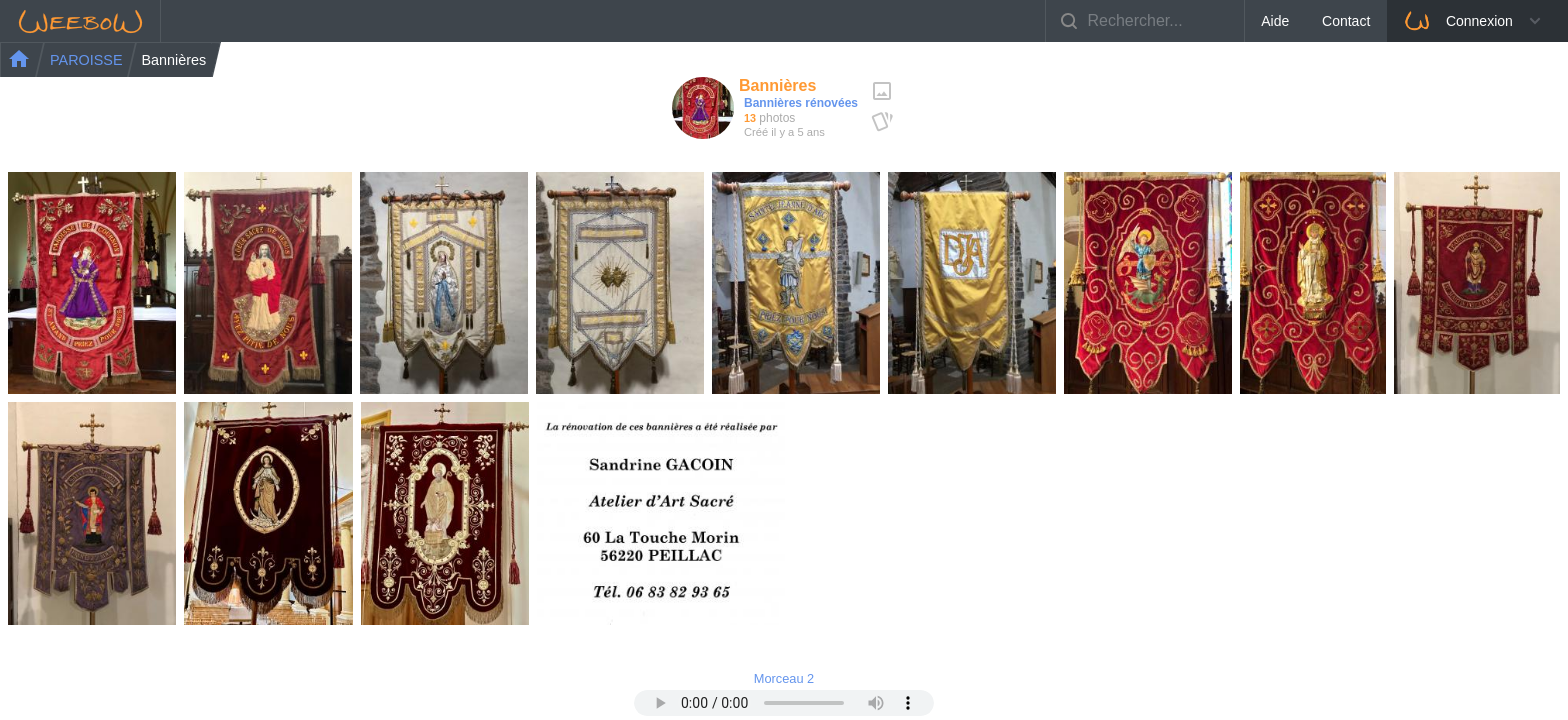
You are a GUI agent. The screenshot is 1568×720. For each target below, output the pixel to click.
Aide (1275, 21)
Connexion (1457, 21)
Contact (1346, 21)
